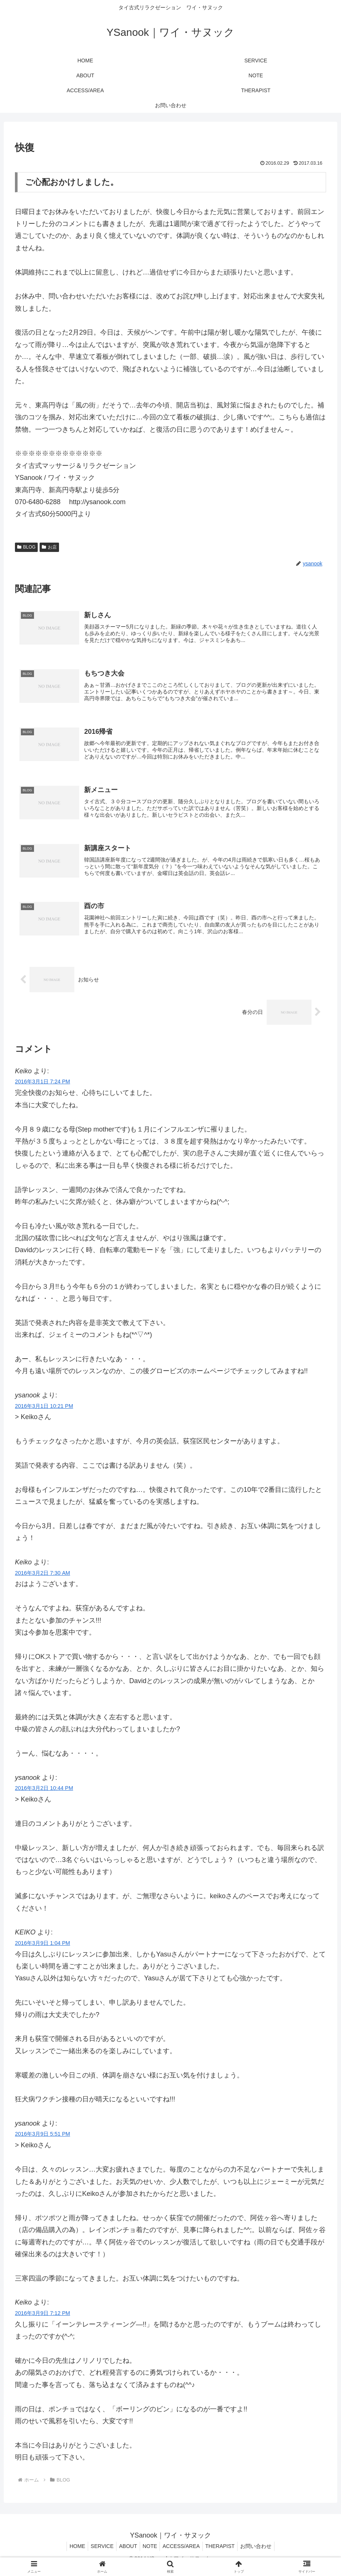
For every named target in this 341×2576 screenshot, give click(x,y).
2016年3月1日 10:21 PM (44, 1412)
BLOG (26, 547)
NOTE (150, 2553)
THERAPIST (224, 2553)
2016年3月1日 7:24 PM (42, 1088)
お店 (49, 547)
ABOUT (125, 2553)
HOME (70, 2553)
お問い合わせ (263, 2553)
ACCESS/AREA (183, 2553)
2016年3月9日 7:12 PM (42, 2320)
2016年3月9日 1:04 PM (42, 1950)
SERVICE (97, 2553)
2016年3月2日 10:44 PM (44, 1795)
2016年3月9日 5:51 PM (42, 2141)
